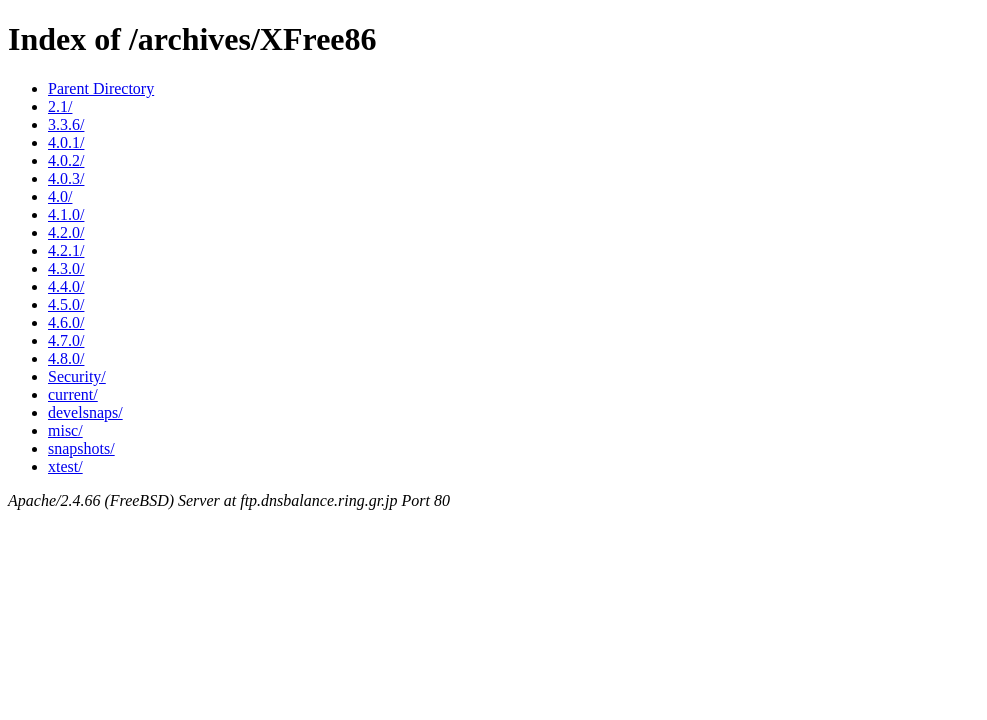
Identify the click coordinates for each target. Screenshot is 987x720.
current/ (73, 394)
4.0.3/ (66, 178)
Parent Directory (101, 88)
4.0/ (60, 196)
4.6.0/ (66, 322)
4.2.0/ (66, 232)
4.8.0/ (66, 358)
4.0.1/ (66, 142)
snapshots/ (81, 448)
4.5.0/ (66, 304)
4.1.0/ (66, 214)
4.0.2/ (66, 160)
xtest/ (65, 466)
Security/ (77, 376)
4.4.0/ (66, 286)
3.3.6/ (66, 124)
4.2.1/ (66, 250)
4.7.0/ (66, 340)
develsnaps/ (85, 412)
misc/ (65, 430)
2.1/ (60, 106)
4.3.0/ (66, 268)
